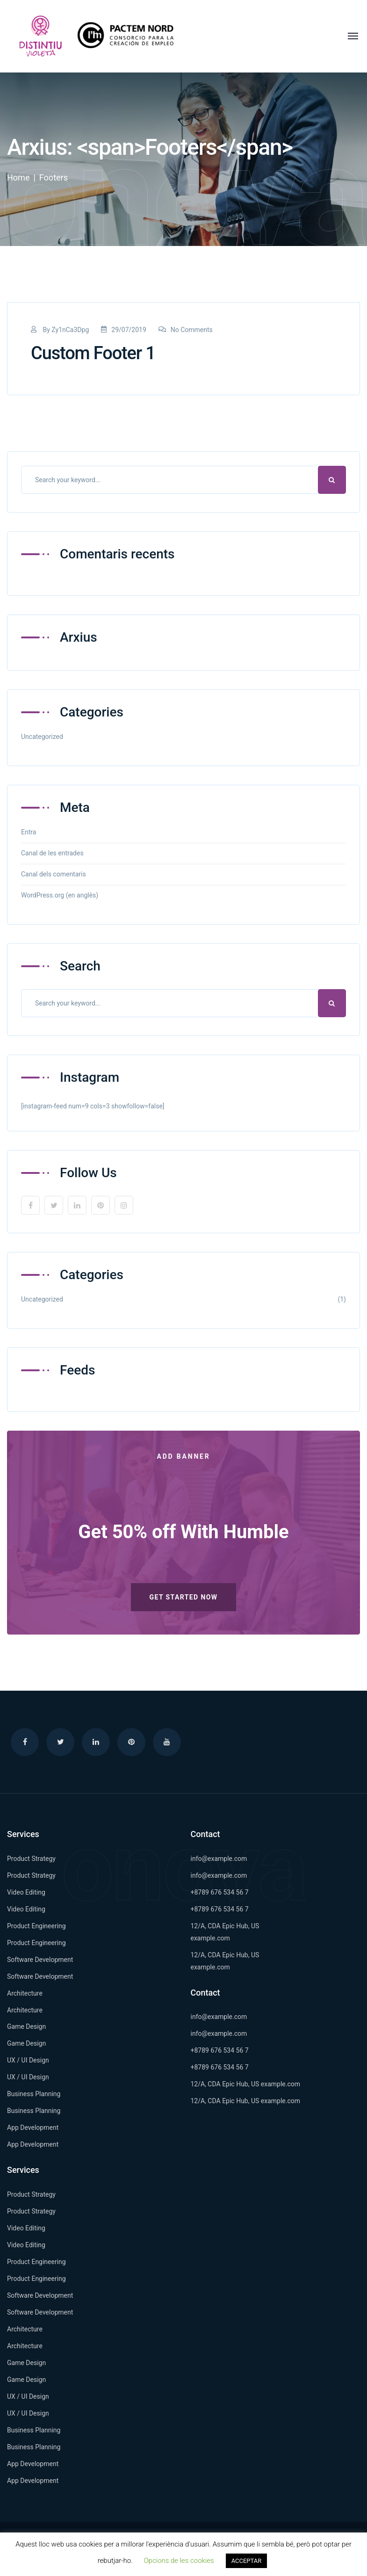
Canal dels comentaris (53, 874)
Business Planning (33, 2094)
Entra (28, 832)
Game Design (26, 2026)
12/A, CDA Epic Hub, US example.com (246, 2084)
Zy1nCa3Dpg (70, 329)
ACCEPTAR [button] (246, 2560)
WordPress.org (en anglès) (59, 895)
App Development (32, 2127)
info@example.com (219, 1858)
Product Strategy (31, 1858)
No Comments (185, 329)
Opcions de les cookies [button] (179, 2560)
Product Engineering (36, 1926)
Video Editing (26, 1892)
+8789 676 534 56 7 (220, 1892)
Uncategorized (42, 736)
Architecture (25, 1993)
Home (18, 177)
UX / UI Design (28, 2060)
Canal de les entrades (52, 853)
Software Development (40, 1959)
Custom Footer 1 (93, 353)
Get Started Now (184, 1597)
